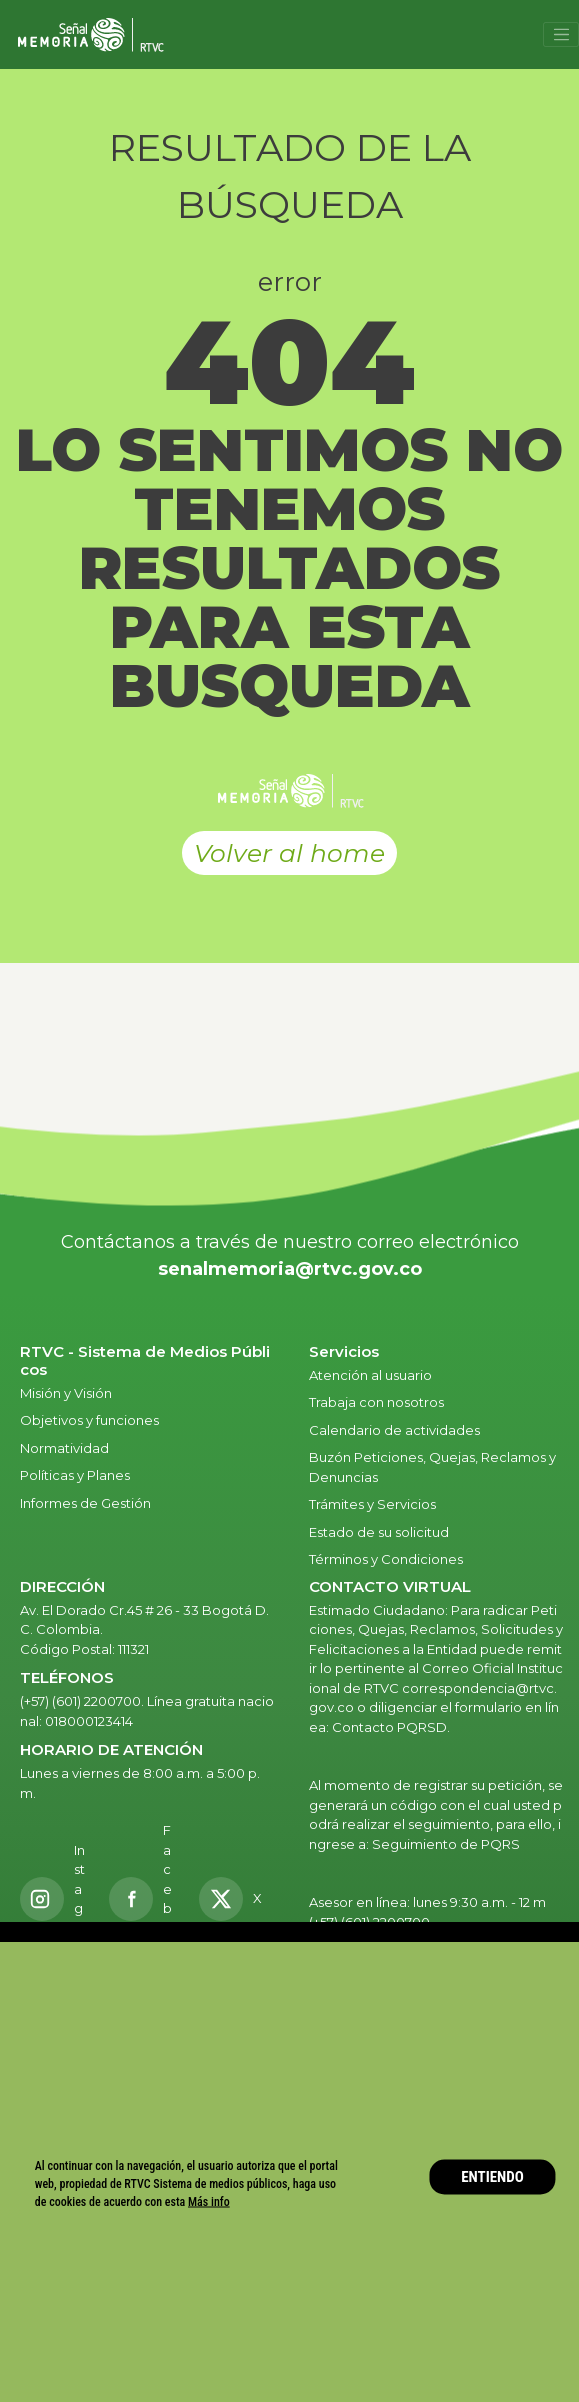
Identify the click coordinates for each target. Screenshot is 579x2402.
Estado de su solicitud (379, 1532)
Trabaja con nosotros (376, 1402)
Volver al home (289, 853)
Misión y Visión (66, 1393)
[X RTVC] (237, 1899)
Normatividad (64, 1448)
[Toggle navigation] (561, 35)
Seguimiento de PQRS (446, 1844)
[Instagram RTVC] (53, 1899)
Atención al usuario (372, 1375)
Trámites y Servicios (372, 1504)
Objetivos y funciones (89, 1420)
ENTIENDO (492, 2177)
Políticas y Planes (75, 1475)
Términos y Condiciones (386, 1559)
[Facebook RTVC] (143, 1899)
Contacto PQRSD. (391, 1727)
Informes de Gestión (85, 1503)
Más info (209, 2201)
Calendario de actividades (394, 1430)
